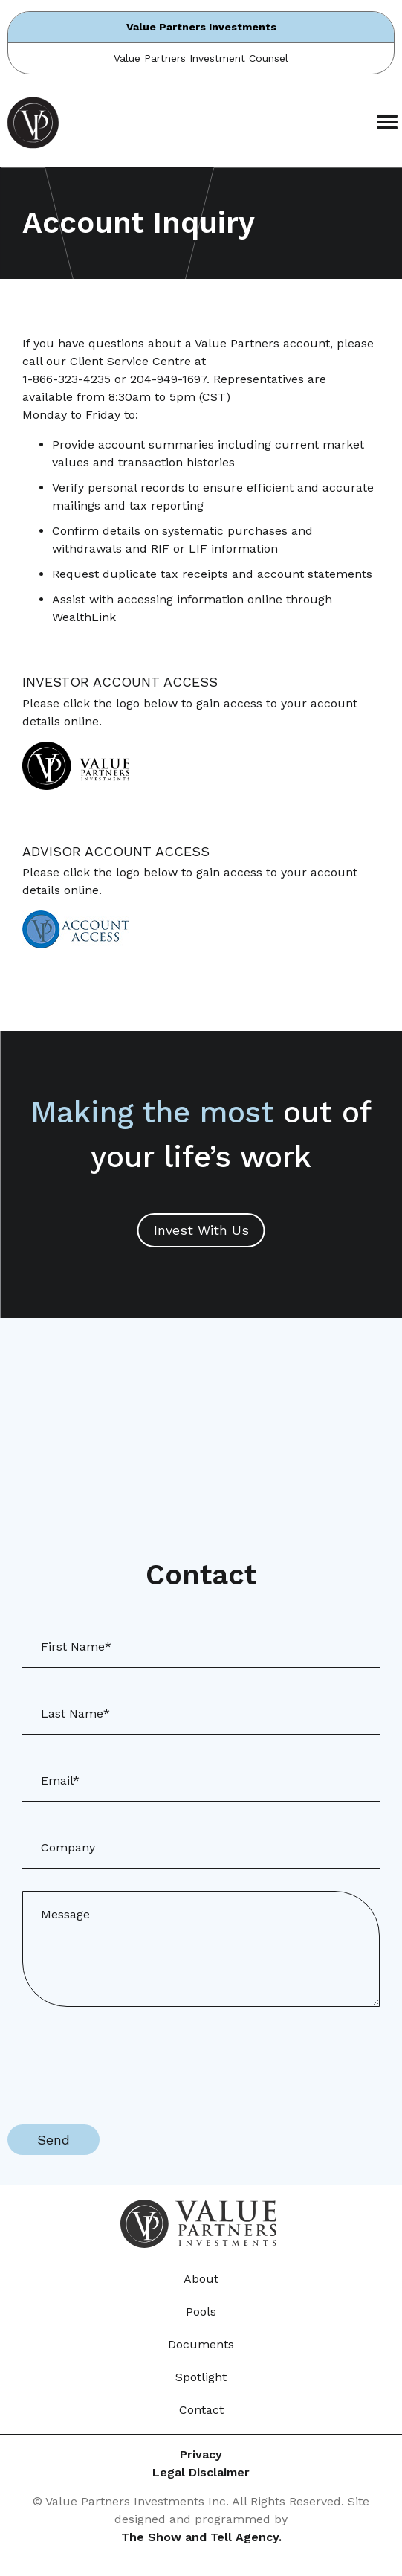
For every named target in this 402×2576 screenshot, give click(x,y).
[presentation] (120, 2058)
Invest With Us (201, 1230)
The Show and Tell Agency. (201, 2537)
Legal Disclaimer (201, 2472)
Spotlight (201, 2377)
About (201, 2279)
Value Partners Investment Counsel (201, 58)
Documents (201, 2344)
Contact (201, 2410)
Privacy (201, 2454)
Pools (201, 2311)
